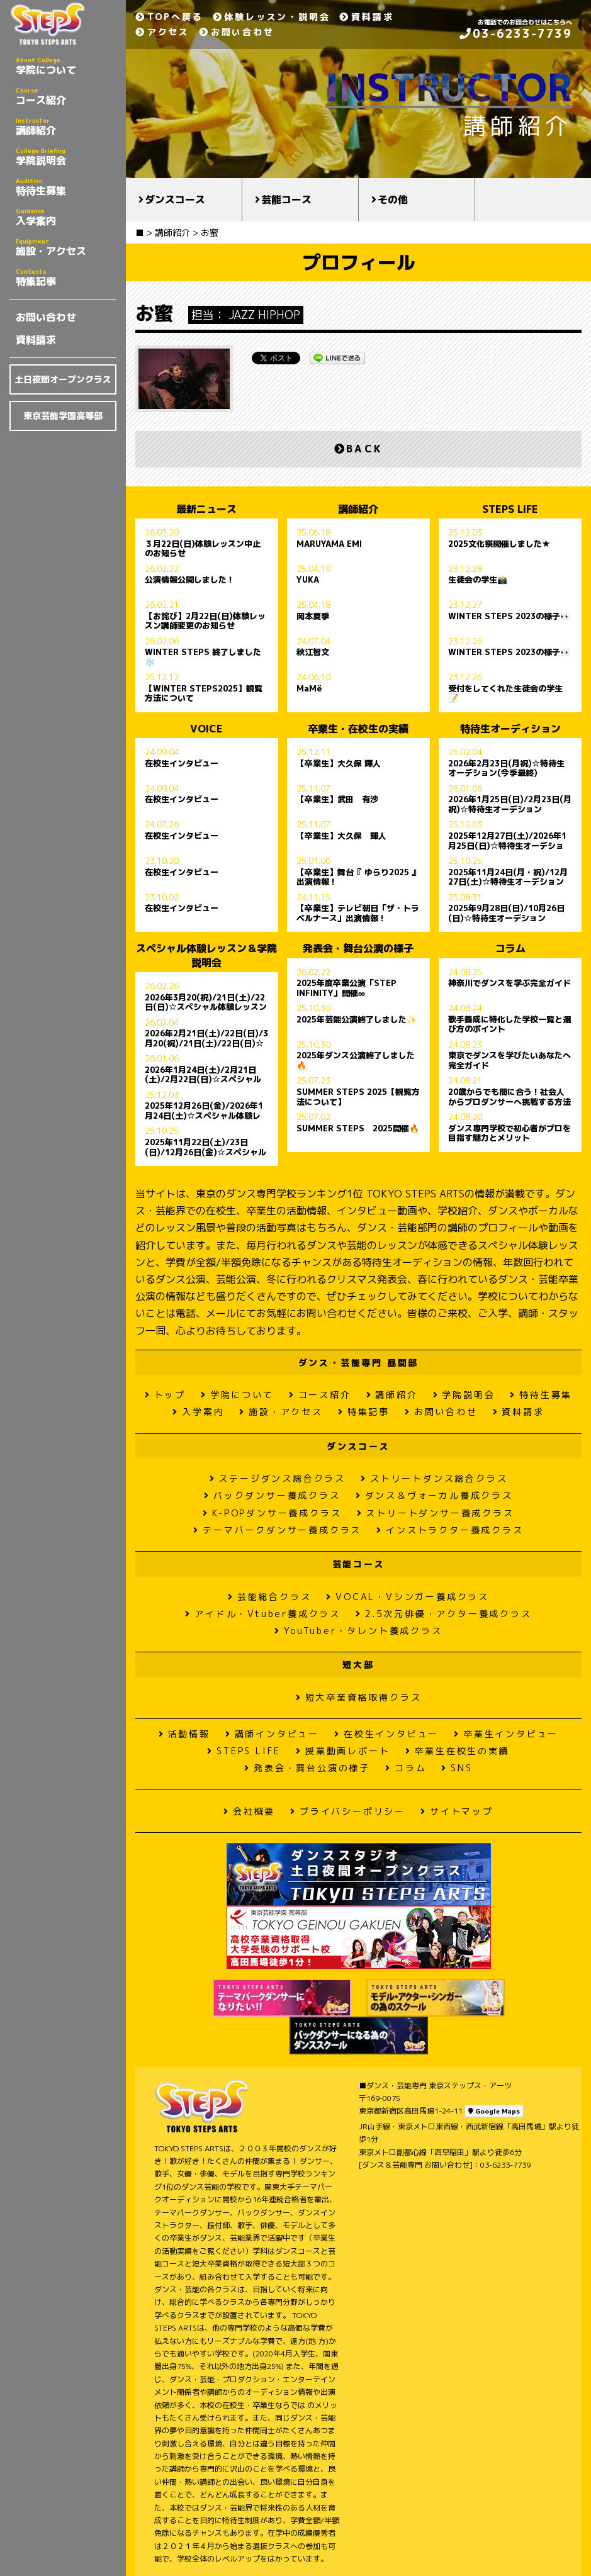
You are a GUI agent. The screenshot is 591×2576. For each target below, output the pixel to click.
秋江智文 (312, 652)
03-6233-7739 (515, 34)
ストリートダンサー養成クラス (435, 1513)
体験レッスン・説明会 (271, 17)
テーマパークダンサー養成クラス (277, 1530)
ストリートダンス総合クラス (434, 1478)
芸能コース (286, 199)
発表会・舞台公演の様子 (307, 1768)
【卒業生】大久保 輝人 (338, 764)
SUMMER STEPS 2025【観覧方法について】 (358, 1096)
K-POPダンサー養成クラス (272, 1513)
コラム (405, 1768)
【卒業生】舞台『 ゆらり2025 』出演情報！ (358, 877)
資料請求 (36, 340)
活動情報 (184, 1734)
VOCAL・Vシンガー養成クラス (407, 1597)
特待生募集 (66, 187)
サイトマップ (456, 1811)
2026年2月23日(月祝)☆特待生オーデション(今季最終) (506, 768)
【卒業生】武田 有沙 (337, 800)
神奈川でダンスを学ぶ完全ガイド (509, 983)
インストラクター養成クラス (449, 1530)
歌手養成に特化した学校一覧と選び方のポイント (509, 1024)
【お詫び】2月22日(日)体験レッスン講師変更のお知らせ (205, 621)
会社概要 (249, 1811)
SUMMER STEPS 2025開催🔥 (357, 1129)
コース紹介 (66, 96)
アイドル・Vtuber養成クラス (263, 1614)
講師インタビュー (272, 1734)
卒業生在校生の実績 (457, 1751)
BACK (358, 449)
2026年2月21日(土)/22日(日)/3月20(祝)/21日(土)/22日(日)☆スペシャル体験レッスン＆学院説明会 (206, 1038)
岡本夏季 (312, 617)
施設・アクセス (66, 247)
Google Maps (494, 2111)
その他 (393, 199)
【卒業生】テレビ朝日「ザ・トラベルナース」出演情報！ (357, 913)
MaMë (309, 689)
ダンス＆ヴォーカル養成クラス (434, 1495)
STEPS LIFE (244, 1751)
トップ (165, 1395)
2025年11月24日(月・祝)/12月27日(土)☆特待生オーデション (508, 877)
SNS (456, 1768)
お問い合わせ (46, 317)
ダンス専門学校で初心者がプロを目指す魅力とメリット (509, 1133)
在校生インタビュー (181, 764)
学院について (66, 66)
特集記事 (66, 277)
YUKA (307, 580)
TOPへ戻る (169, 17)
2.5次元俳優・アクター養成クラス (443, 1614)
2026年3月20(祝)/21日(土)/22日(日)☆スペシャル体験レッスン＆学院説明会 (206, 1002)
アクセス (162, 32)
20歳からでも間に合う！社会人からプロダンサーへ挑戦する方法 (509, 1096)
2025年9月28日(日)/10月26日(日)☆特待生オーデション (506, 913)
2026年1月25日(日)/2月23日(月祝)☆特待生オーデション (509, 804)
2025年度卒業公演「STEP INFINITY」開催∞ (346, 987)
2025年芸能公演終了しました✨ (356, 1020)
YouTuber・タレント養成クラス (358, 1631)
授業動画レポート (343, 1751)
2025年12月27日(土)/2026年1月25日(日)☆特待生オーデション (507, 840)
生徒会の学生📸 (477, 580)
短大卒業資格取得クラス (359, 1697)
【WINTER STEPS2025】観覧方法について (203, 693)
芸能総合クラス (269, 1597)
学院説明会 (66, 156)
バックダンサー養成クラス (272, 1495)
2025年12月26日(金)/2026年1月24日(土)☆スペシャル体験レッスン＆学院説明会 (204, 1110)
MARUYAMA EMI (329, 544)
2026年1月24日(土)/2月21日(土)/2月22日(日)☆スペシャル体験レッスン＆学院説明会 (203, 1074)
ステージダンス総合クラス (278, 1478)
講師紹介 (66, 126)
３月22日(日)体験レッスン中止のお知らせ (203, 548)
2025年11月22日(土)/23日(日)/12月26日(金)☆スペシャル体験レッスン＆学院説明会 (205, 1147)
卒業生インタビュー (506, 1734)
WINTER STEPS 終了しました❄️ (203, 656)
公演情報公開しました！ (190, 580)
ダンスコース (175, 199)
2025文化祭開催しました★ (499, 544)
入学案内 (66, 217)
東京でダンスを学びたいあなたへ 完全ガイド (509, 1060)
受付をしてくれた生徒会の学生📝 (505, 693)
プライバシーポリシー (347, 1811)
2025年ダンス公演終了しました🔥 (355, 1060)
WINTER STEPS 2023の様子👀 (509, 617)
